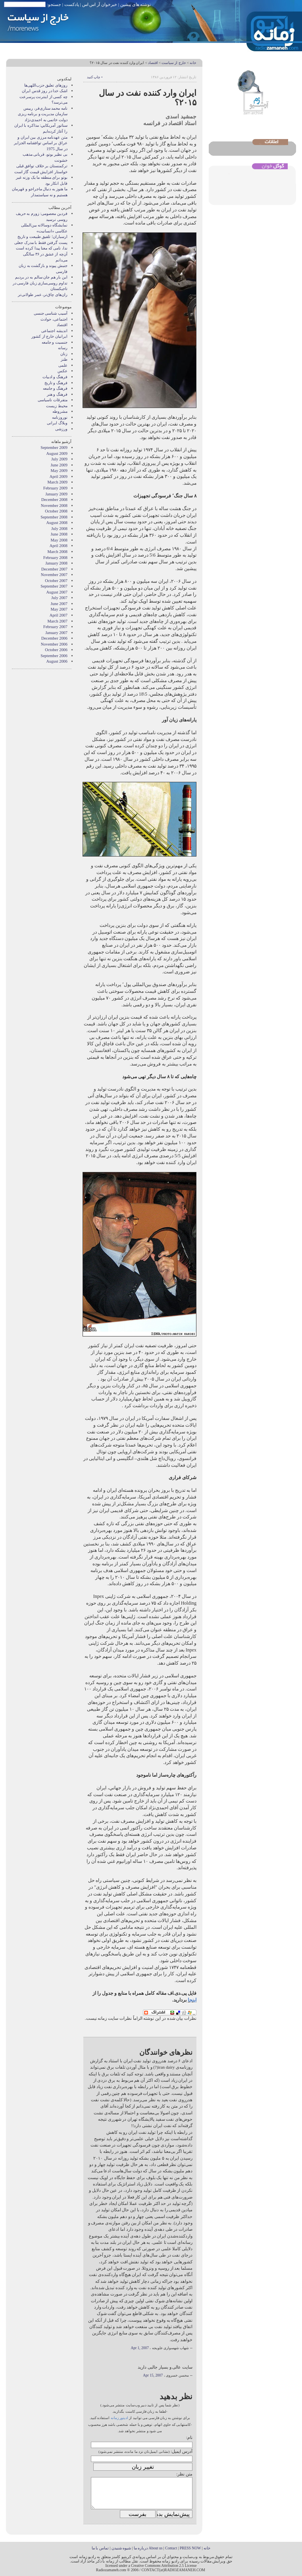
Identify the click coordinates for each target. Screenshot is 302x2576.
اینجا (192, 2000)
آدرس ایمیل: (181, 2451)
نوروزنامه (59, 417)
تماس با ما (100, 2548)
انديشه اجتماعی (54, 331)
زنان (63, 354)
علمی (62, 365)
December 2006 (54, 638)
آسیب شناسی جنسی (50, 313)
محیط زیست (56, 406)
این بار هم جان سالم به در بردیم (41, 277)
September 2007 (53, 586)
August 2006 (56, 661)
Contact (171, 2548)
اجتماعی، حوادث (53, 319)
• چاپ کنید (94, 77)
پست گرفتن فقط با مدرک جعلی (40, 242)
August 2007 (56, 592)
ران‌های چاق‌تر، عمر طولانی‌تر (42, 294)
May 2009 (59, 470)
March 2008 (58, 551)
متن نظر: (184, 2474)
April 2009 (58, 476)
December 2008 (54, 499)
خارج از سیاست (174, 63)
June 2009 (59, 465)
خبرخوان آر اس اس (99, 4)
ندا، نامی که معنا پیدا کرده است (41, 248)
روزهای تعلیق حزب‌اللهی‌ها (45, 85)
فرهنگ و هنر (57, 394)
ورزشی (61, 429)
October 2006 (56, 650)
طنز (64, 359)
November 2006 (54, 644)
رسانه (62, 348)
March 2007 (58, 621)
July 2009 (59, 459)
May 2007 (59, 609)
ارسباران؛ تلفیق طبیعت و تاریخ (42, 236)
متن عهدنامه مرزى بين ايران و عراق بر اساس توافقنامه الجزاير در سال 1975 (40, 143)
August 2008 (56, 522)
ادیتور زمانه (119, 2418)
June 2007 (59, 603)
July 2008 (59, 528)
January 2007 (56, 632)
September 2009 (53, 447)
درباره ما (141, 2548)
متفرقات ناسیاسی (52, 400)
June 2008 (59, 534)
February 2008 (55, 557)
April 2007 (58, 615)
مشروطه (59, 411)
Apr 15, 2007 (153, 2375)
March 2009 (58, 482)
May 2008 (59, 540)
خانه (193, 63)
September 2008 (53, 517)
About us (155, 2548)
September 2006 (53, 656)
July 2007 (59, 598)
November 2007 (54, 574)
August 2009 (56, 453)
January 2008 (56, 563)
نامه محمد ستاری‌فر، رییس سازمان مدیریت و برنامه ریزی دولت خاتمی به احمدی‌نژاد (42, 114)
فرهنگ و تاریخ (55, 383)
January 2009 (56, 494)
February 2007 (55, 627)
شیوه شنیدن (121, 2548)
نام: (189, 2437)
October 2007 (56, 580)
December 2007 (54, 569)
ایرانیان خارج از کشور (49, 336)
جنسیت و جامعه (54, 342)
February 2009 (55, 488)
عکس (62, 371)
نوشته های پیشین (135, 4)
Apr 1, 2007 (140, 2348)
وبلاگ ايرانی (57, 423)
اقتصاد (153, 63)
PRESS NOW (190, 2548)
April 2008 (58, 545)
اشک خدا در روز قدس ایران (44, 91)
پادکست (71, 4)
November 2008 (54, 505)
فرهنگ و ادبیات (54, 377)
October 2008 (56, 511)
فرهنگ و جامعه (55, 388)
